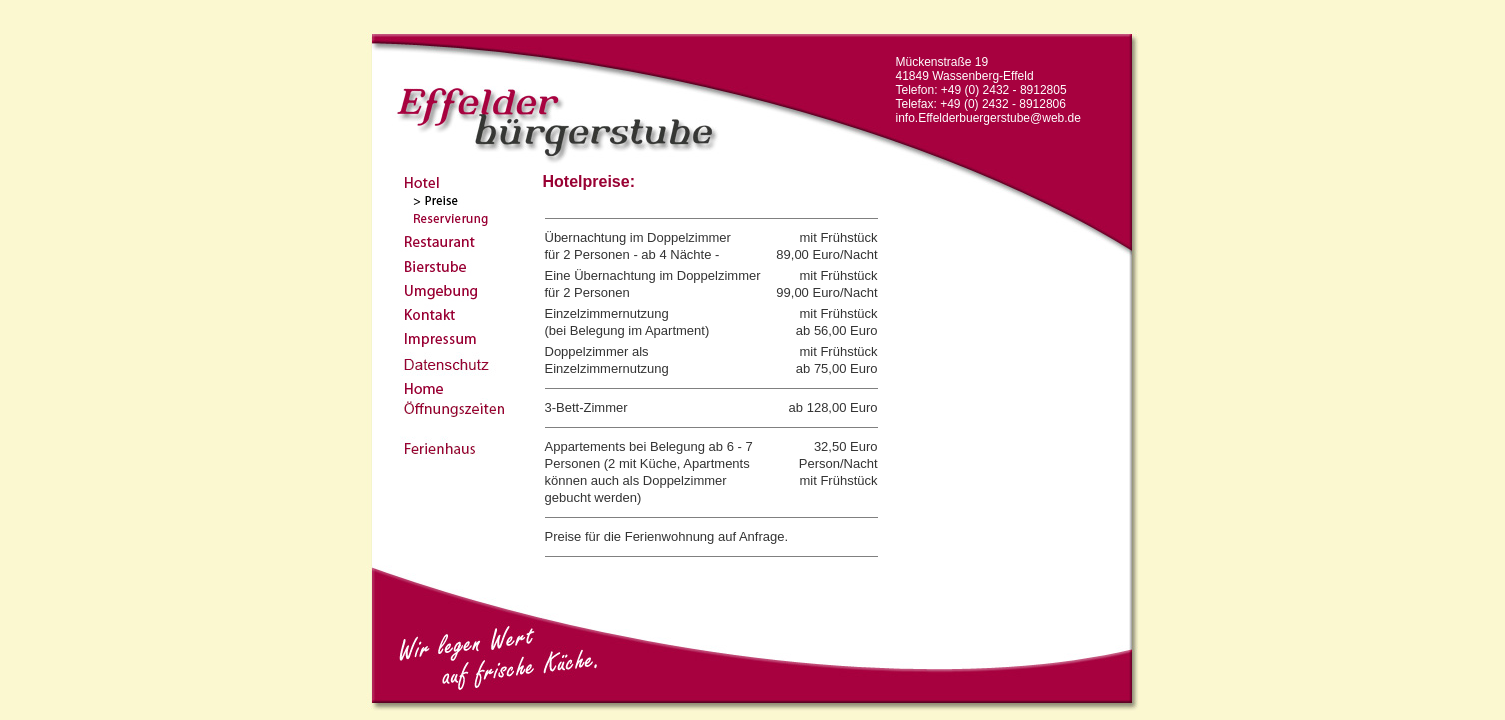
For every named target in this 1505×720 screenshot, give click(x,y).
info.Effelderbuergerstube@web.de (988, 118)
